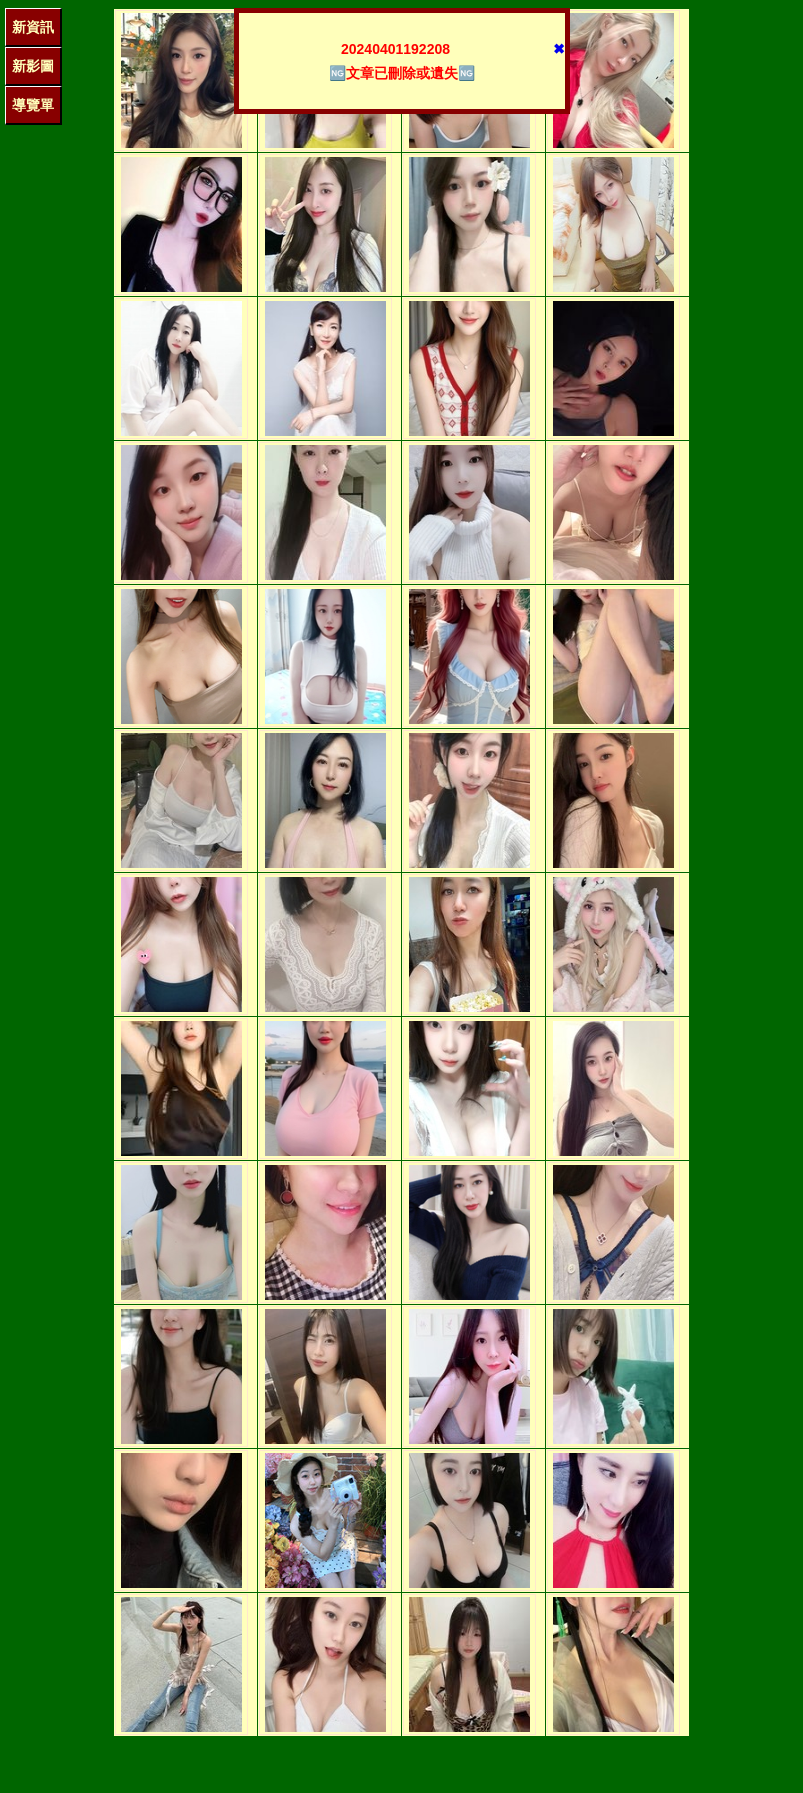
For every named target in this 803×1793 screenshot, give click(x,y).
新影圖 (33, 66)
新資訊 (33, 27)
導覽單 (33, 105)
